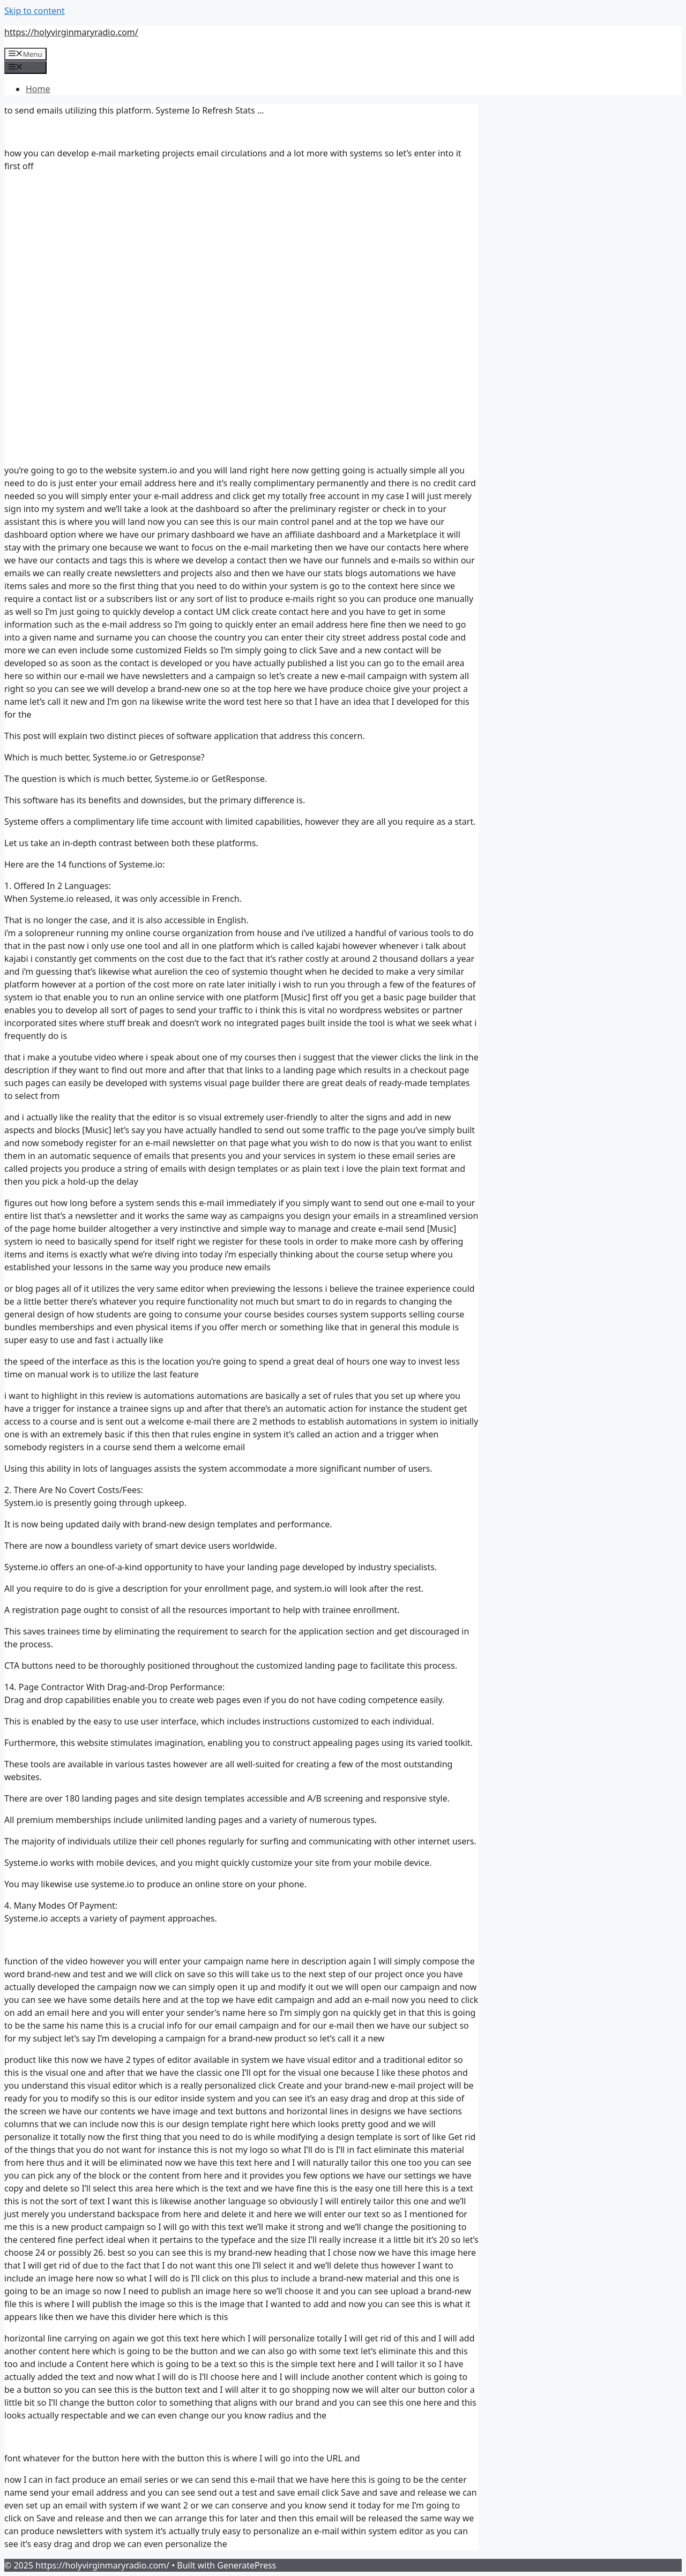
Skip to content (34, 11)
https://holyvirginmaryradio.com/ (71, 32)
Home (38, 89)
